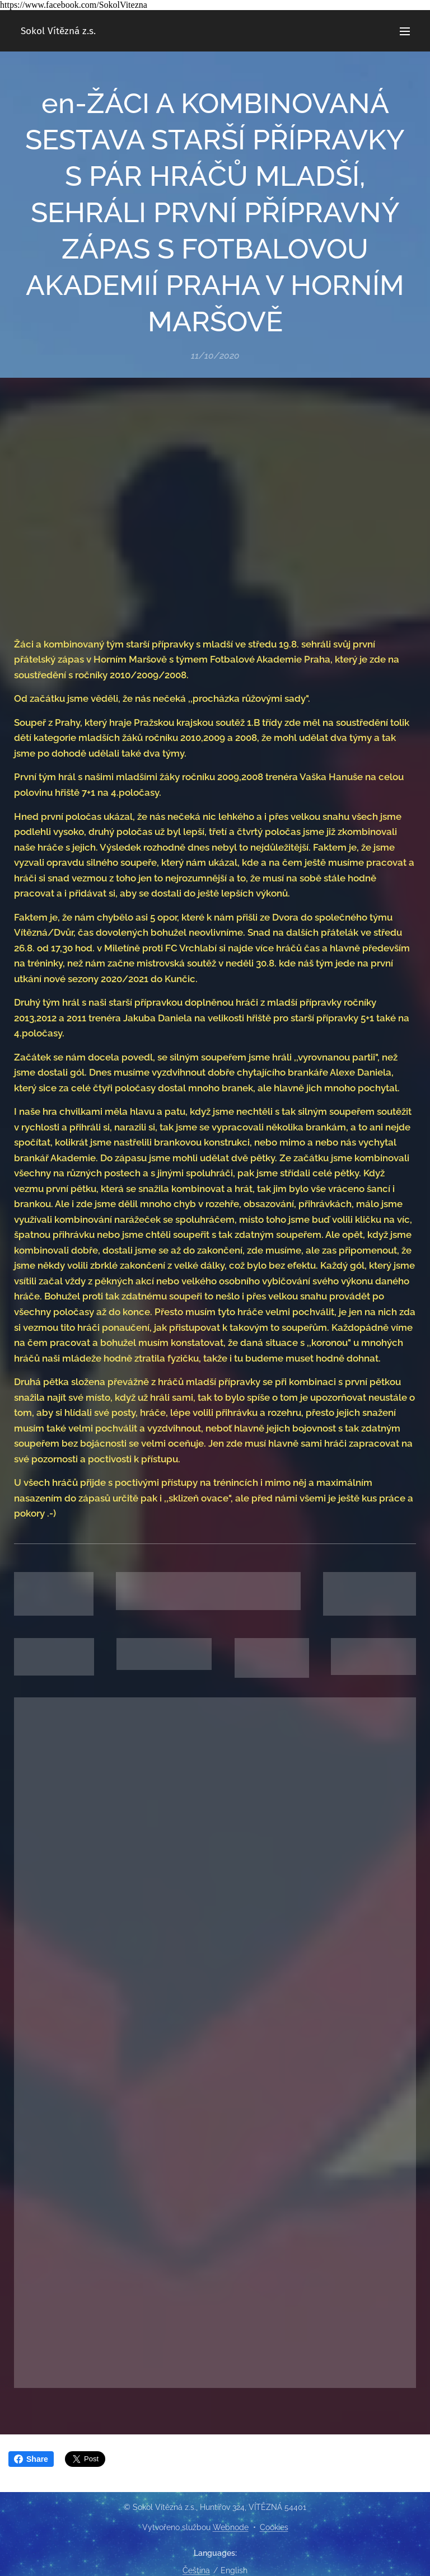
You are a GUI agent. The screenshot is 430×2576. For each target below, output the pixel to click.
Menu (405, 31)
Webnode (231, 2527)
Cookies (274, 2527)
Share (31, 2459)
